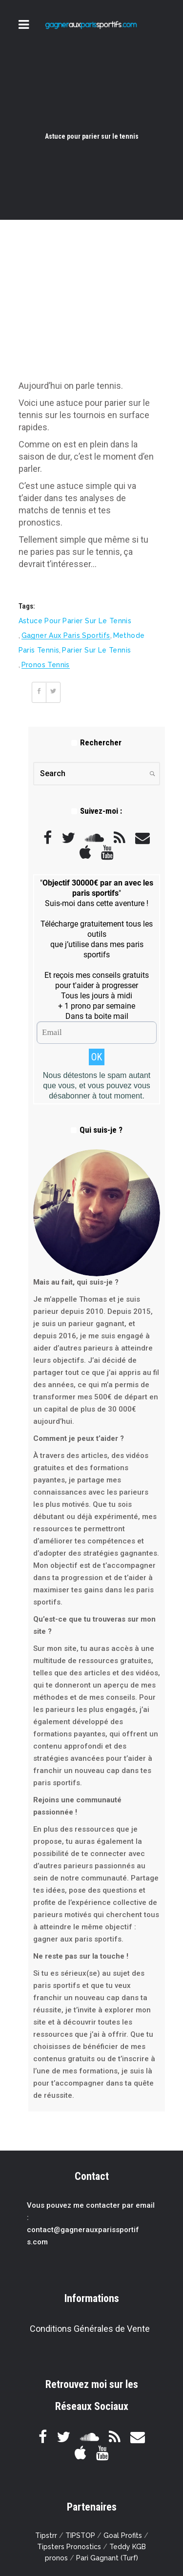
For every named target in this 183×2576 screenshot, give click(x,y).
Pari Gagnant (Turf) (107, 2558)
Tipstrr (46, 2535)
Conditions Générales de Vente (90, 2328)
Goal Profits (122, 2535)
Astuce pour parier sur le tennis (75, 621)
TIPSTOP (80, 2535)
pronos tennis (45, 665)
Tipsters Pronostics (69, 2547)
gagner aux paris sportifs (65, 635)
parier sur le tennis (96, 650)
